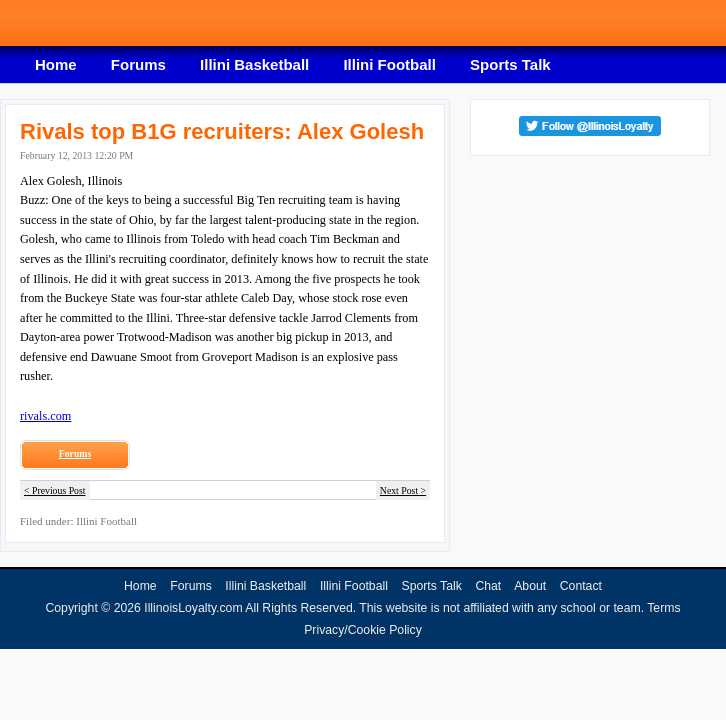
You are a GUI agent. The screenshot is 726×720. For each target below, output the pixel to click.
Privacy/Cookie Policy (363, 630)
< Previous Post (55, 490)
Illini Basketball (254, 64)
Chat (488, 586)
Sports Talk (510, 64)
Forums (138, 64)
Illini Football (389, 64)
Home (56, 64)
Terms (663, 608)
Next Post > (403, 490)
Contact (581, 586)
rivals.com (45, 416)
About (530, 586)
